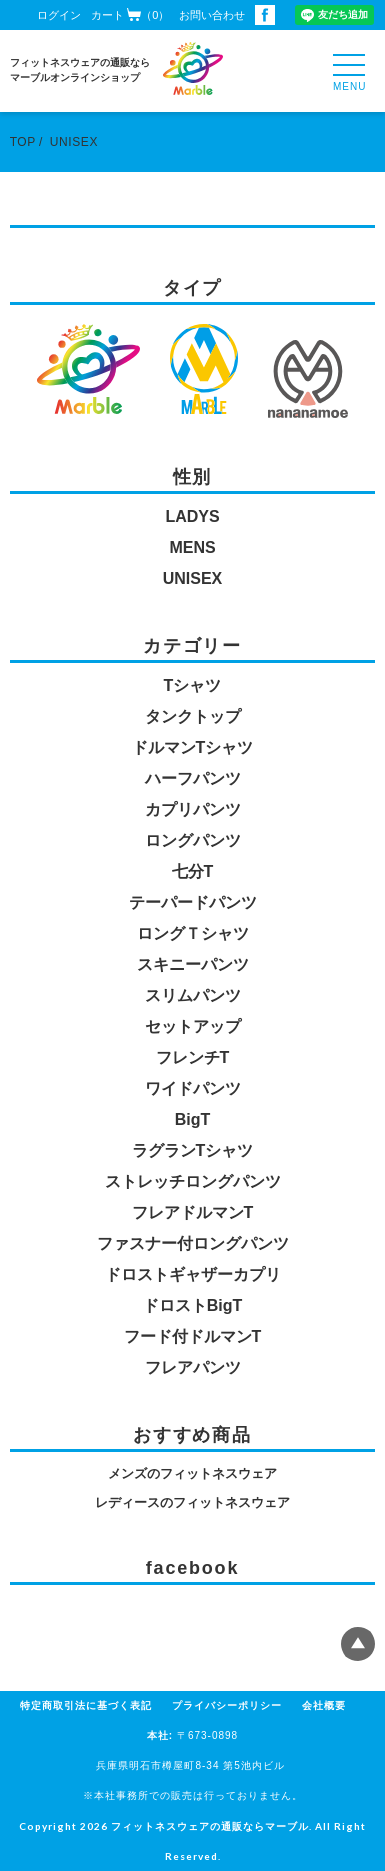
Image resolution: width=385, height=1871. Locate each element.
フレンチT (193, 1057)
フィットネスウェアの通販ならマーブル (210, 1826)
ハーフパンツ (193, 778)
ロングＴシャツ (193, 933)
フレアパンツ (193, 1367)
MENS (192, 547)
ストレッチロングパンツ (193, 1181)
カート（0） (130, 14)
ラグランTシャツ (193, 1150)
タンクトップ (193, 716)
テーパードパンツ (193, 902)
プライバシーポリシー (227, 1705)
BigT (193, 1119)
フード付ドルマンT (193, 1336)
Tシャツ (193, 685)
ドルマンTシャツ (193, 747)
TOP (23, 142)
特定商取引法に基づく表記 (86, 1705)
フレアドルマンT (193, 1212)
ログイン (59, 15)
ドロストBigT (193, 1305)
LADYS (192, 516)
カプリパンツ (193, 809)
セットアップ (193, 1026)
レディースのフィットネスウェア (192, 1502)
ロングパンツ (193, 840)
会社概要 (324, 1705)
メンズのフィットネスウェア (192, 1473)
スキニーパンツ (193, 964)
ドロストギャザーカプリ (193, 1274)
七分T (193, 871)
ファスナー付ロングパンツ (193, 1243)
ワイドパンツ (193, 1088)
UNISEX (74, 142)
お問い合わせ (212, 15)
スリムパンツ (193, 995)
